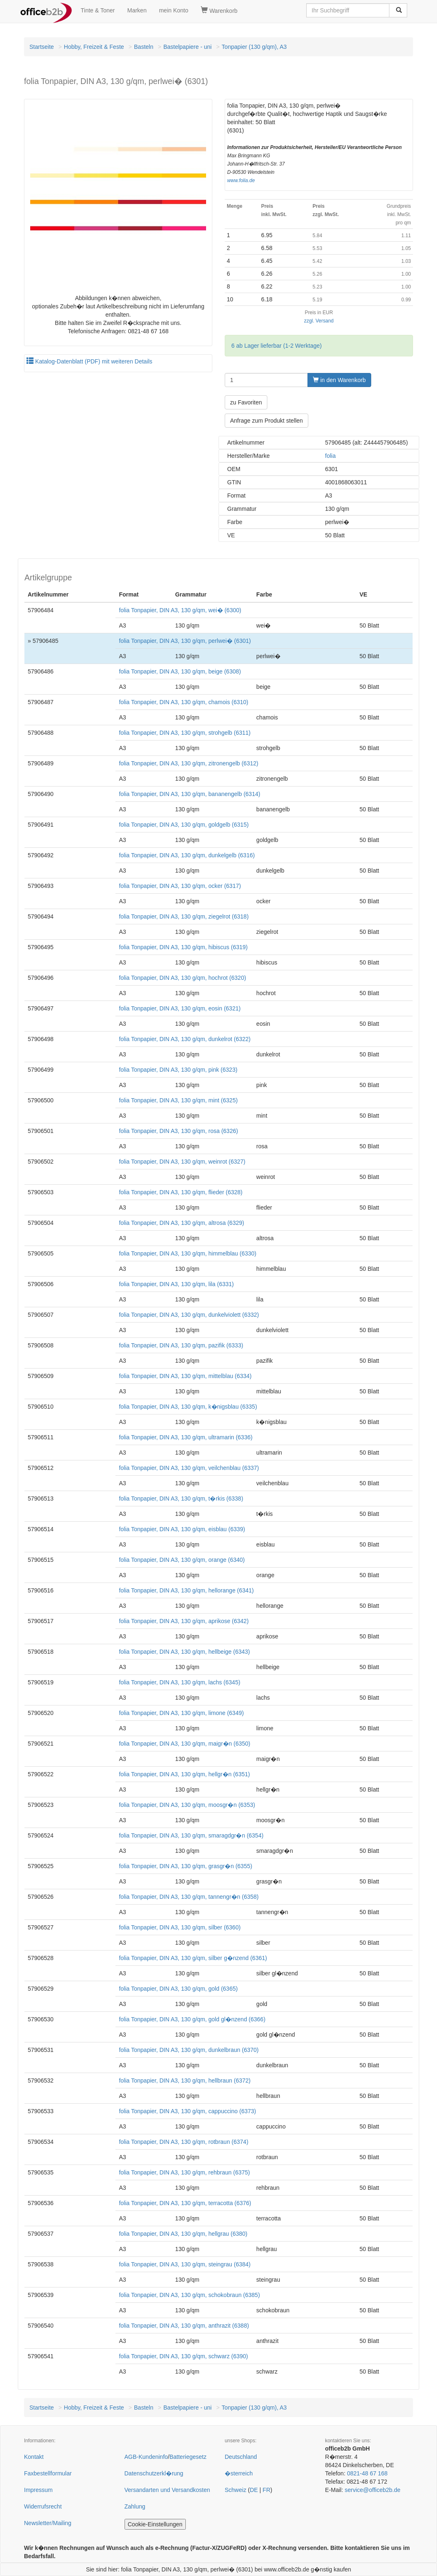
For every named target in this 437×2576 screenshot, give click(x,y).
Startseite (41, 46)
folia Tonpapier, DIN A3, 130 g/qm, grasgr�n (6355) (185, 1866)
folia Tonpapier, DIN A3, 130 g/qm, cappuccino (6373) (187, 2111)
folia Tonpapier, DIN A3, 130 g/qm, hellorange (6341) (186, 1590)
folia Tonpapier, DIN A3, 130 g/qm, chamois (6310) (183, 702)
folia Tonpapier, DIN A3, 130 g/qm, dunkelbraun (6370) (189, 2050)
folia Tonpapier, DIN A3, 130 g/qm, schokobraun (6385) (189, 2295)
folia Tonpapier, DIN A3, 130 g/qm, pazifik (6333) (181, 1345)
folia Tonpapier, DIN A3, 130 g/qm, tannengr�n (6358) (189, 1896)
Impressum (38, 2490)
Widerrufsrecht (43, 2506)
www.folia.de (241, 180)
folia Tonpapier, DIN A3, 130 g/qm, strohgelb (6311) (184, 732)
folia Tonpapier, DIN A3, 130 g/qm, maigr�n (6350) (184, 1743)
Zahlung (135, 2506)
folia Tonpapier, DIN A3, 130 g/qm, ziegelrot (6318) (183, 916)
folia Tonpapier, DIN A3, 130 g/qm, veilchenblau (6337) (189, 1468)
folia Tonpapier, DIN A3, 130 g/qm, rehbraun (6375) (184, 2172)
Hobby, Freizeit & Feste (94, 46)
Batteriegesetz (187, 2456)
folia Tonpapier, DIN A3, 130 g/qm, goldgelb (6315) (183, 824)
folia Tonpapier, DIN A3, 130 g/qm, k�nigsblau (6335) (188, 1406)
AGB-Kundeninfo (146, 2456)
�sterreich (239, 2473)
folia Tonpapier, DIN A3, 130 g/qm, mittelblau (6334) (185, 1376)
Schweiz (235, 2490)
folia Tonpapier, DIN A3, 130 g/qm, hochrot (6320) (182, 977)
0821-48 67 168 (367, 2473)
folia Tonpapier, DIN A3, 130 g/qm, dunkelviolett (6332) (189, 1314)
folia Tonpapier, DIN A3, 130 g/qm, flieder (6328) (181, 1192)
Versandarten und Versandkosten (167, 2490)
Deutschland (241, 2456)
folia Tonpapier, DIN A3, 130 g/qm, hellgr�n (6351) (184, 1774)
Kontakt (33, 2456)
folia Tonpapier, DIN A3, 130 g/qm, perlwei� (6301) (185, 640)
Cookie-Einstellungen (155, 2524)
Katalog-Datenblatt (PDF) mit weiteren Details (89, 361)
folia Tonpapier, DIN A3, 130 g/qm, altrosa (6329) (181, 1222)
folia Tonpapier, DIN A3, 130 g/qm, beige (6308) (180, 671)
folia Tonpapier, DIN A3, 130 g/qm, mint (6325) (178, 1100)
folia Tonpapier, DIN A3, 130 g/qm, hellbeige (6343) (184, 1651)
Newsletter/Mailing (47, 2523)
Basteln (144, 46)
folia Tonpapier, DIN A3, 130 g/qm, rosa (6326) (178, 1131)
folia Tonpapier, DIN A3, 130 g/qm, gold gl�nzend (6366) (192, 2019)
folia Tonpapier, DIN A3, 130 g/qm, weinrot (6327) (182, 1161)
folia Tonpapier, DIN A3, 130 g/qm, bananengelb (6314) (189, 794)
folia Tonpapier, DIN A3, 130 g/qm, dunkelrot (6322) (184, 1039)
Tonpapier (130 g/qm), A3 (254, 46)
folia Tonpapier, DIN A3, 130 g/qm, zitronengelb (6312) (188, 763)
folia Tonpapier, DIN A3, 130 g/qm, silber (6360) (179, 1927)
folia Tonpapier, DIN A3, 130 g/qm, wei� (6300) (180, 610)
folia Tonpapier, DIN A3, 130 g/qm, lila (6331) (176, 1284)
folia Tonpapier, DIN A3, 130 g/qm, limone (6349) (181, 1713)
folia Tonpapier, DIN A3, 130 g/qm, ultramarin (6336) (185, 1437)
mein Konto (173, 10)
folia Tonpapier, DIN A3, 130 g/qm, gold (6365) (178, 1988)
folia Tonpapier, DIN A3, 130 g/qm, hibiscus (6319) (183, 947)
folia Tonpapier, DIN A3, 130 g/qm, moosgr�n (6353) (187, 1805)
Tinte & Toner (98, 10)
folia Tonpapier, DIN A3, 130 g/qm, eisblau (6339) (182, 1529)
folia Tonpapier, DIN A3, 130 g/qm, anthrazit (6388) (184, 2325)
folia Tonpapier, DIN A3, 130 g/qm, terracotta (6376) (185, 2203)
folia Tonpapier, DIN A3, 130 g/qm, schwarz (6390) (183, 2356)
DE (254, 2490)
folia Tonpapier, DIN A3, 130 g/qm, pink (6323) (178, 1069)
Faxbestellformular (48, 2473)
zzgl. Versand (319, 321)
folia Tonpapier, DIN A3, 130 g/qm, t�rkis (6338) (181, 1498)
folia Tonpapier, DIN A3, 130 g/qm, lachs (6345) (179, 1682)
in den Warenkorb (339, 380)
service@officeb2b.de (373, 2490)
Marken (137, 10)
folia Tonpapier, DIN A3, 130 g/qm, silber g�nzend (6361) (193, 1958)
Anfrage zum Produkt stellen (266, 420)
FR (267, 2490)
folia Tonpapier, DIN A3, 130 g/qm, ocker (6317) (180, 886)
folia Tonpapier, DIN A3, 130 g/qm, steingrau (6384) (184, 2264)
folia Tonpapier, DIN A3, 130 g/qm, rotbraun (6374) (183, 2141)
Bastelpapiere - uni (187, 46)
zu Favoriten (246, 402)
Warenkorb (219, 10)
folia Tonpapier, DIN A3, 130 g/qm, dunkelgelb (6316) (187, 855)
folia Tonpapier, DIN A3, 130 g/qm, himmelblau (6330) (187, 1253)
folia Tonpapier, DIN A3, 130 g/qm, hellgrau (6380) (183, 2233)
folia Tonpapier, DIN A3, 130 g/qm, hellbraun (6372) (184, 2080)
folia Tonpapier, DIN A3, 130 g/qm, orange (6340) (182, 1559)
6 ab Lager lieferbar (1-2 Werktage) (276, 345)
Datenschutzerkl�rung (154, 2473)
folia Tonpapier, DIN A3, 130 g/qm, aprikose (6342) (183, 1621)
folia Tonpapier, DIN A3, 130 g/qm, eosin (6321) (179, 1008)
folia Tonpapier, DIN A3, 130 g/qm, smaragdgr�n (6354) (191, 1835)
